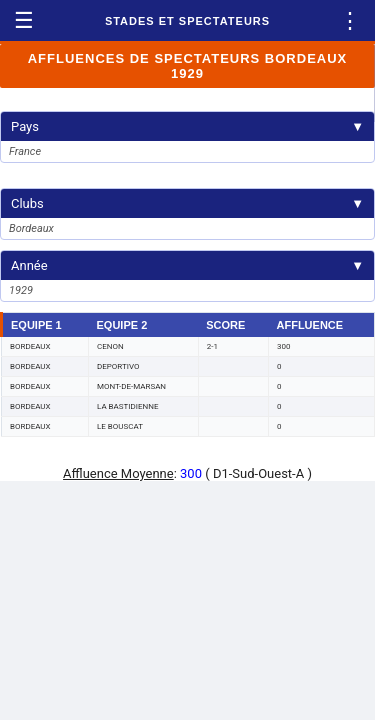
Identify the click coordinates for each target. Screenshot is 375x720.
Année (187, 265)
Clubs (187, 203)
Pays (187, 126)
